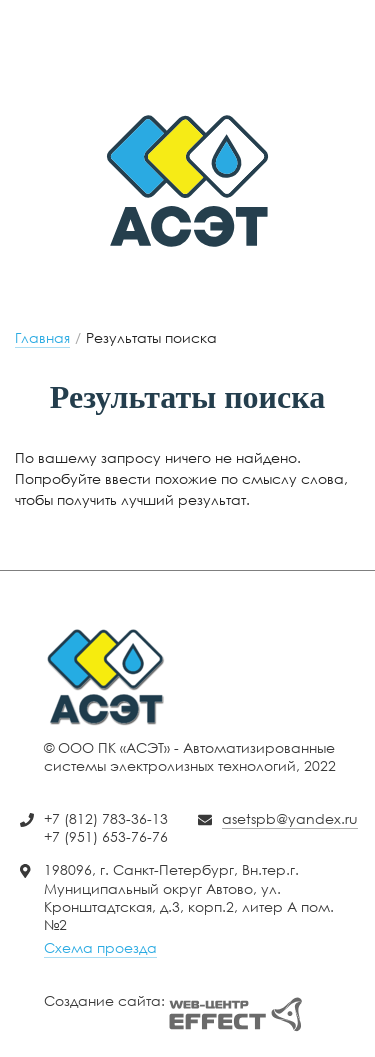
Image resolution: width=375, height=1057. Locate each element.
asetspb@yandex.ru (180, 16)
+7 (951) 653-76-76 (180, 67)
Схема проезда (100, 947)
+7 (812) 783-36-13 (180, 47)
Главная (42, 337)
